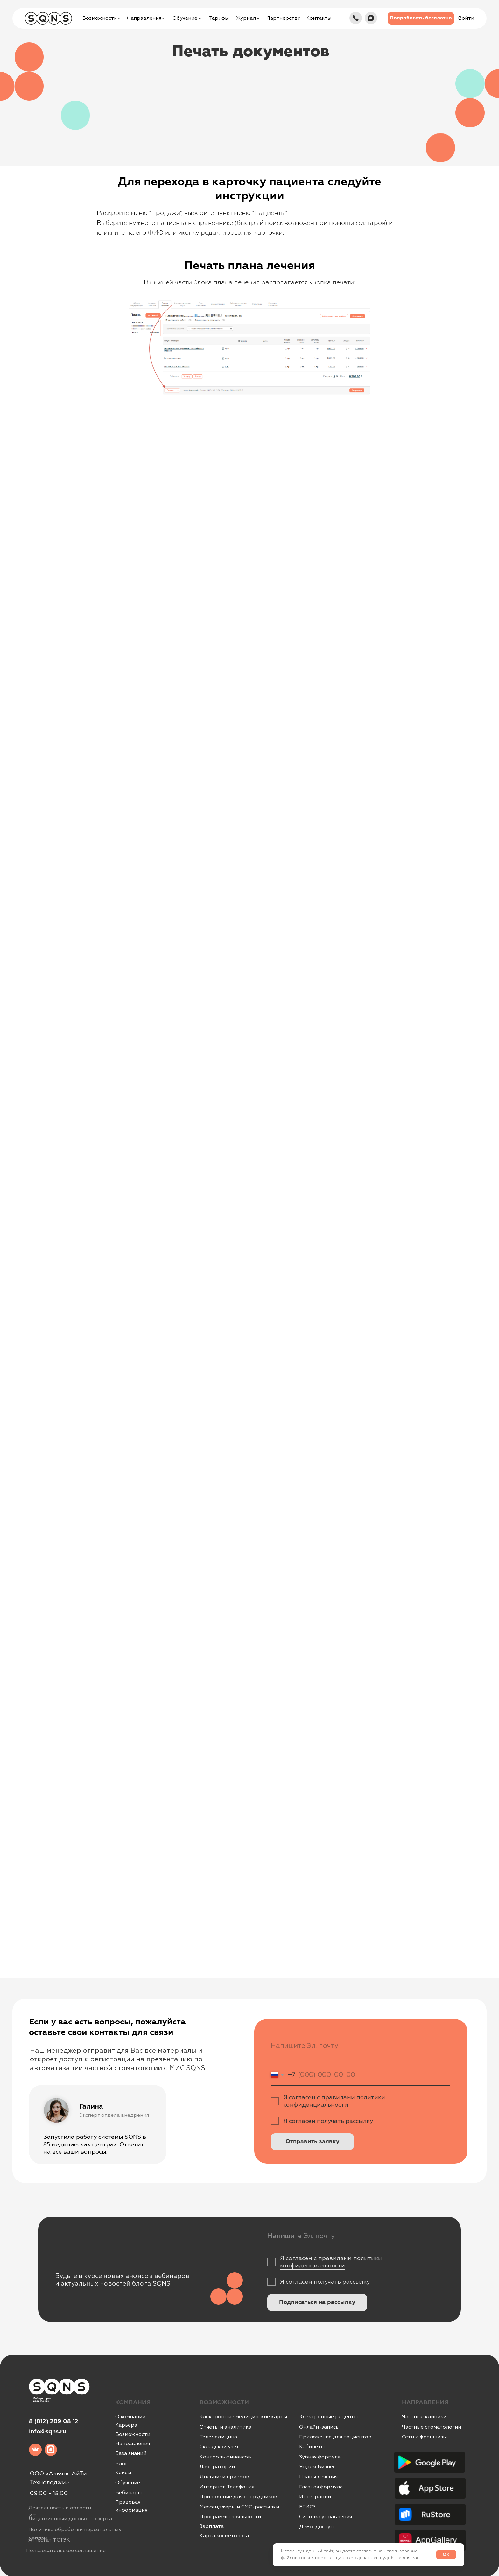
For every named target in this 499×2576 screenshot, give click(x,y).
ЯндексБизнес (317, 2467)
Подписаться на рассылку (317, 2302)
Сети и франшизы (424, 2437)
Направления (132, 2443)
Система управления (325, 2517)
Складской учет (219, 2447)
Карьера (126, 2425)
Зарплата (212, 2526)
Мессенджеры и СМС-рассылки (239, 2507)
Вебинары (128, 2492)
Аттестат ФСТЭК (49, 2540)
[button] (421, 18)
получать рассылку (345, 2121)
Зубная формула (320, 2457)
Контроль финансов (225, 2457)
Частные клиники (424, 2417)
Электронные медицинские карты (243, 2417)
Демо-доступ (316, 2526)
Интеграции (315, 2497)
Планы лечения (318, 2476)
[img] (355, 18)
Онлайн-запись (319, 2427)
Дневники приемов (224, 2476)
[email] (361, 2046)
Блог (121, 2463)
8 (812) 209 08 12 (53, 2421)
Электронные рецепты (328, 2417)
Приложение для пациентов (335, 2437)
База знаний (130, 2453)
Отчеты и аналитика (225, 2427)
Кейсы (123, 2472)
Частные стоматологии (431, 2427)
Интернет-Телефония (227, 2487)
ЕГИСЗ (307, 2507)
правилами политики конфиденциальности (334, 2101)
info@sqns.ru (47, 2432)
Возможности (132, 2434)
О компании (130, 2417)
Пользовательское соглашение (66, 2550)
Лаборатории (217, 2467)
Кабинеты (312, 2447)
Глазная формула (321, 2487)
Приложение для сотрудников (238, 2497)
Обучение (127, 2483)
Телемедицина (218, 2437)
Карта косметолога (224, 2535)
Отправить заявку (312, 2141)
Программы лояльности (230, 2517)
